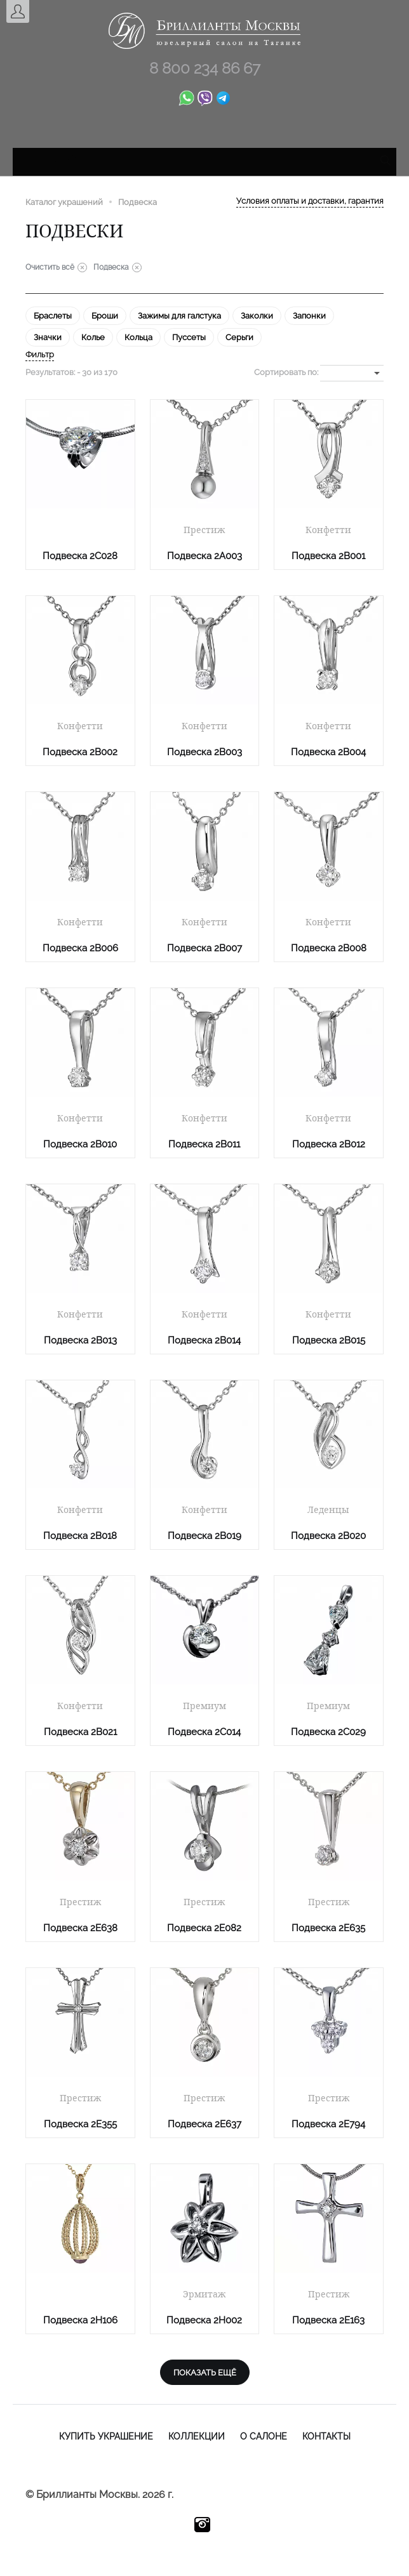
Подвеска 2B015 (328, 1340)
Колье (93, 337)
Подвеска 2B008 (328, 948)
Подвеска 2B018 (80, 1536)
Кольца (138, 337)
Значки (48, 337)
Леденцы (328, 1510)
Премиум (204, 1706)
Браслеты (53, 315)
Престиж (204, 530)
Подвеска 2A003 (204, 556)
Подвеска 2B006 (80, 948)
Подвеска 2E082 (204, 1928)
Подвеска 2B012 (328, 1144)
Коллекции (196, 2436)
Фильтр (39, 354)
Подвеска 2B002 (80, 752)
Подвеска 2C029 (328, 1732)
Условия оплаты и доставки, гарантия (310, 201)
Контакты (326, 2436)
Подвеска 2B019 (204, 1536)
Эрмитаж (204, 2294)
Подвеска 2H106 (80, 2320)
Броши (104, 315)
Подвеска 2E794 (328, 2124)
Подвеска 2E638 (80, 1928)
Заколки (257, 315)
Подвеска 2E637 (204, 2124)
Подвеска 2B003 (204, 752)
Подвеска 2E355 (80, 2124)
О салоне (263, 2436)
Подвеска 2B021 (80, 1732)
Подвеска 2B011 (204, 1144)
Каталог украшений (64, 202)
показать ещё (204, 2372)
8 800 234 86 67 (204, 68)
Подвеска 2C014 (204, 1732)
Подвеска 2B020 (328, 1536)
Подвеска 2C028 (80, 556)
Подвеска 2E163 (328, 2320)
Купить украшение (106, 2436)
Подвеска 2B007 (204, 948)
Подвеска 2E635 (328, 1928)
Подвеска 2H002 (204, 2320)
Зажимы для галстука (179, 315)
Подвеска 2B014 (204, 1340)
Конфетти (328, 530)
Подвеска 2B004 (328, 752)
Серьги (239, 337)
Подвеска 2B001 (328, 556)
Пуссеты (189, 337)
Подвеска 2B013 (80, 1340)
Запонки (309, 315)
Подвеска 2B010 (80, 1144)
